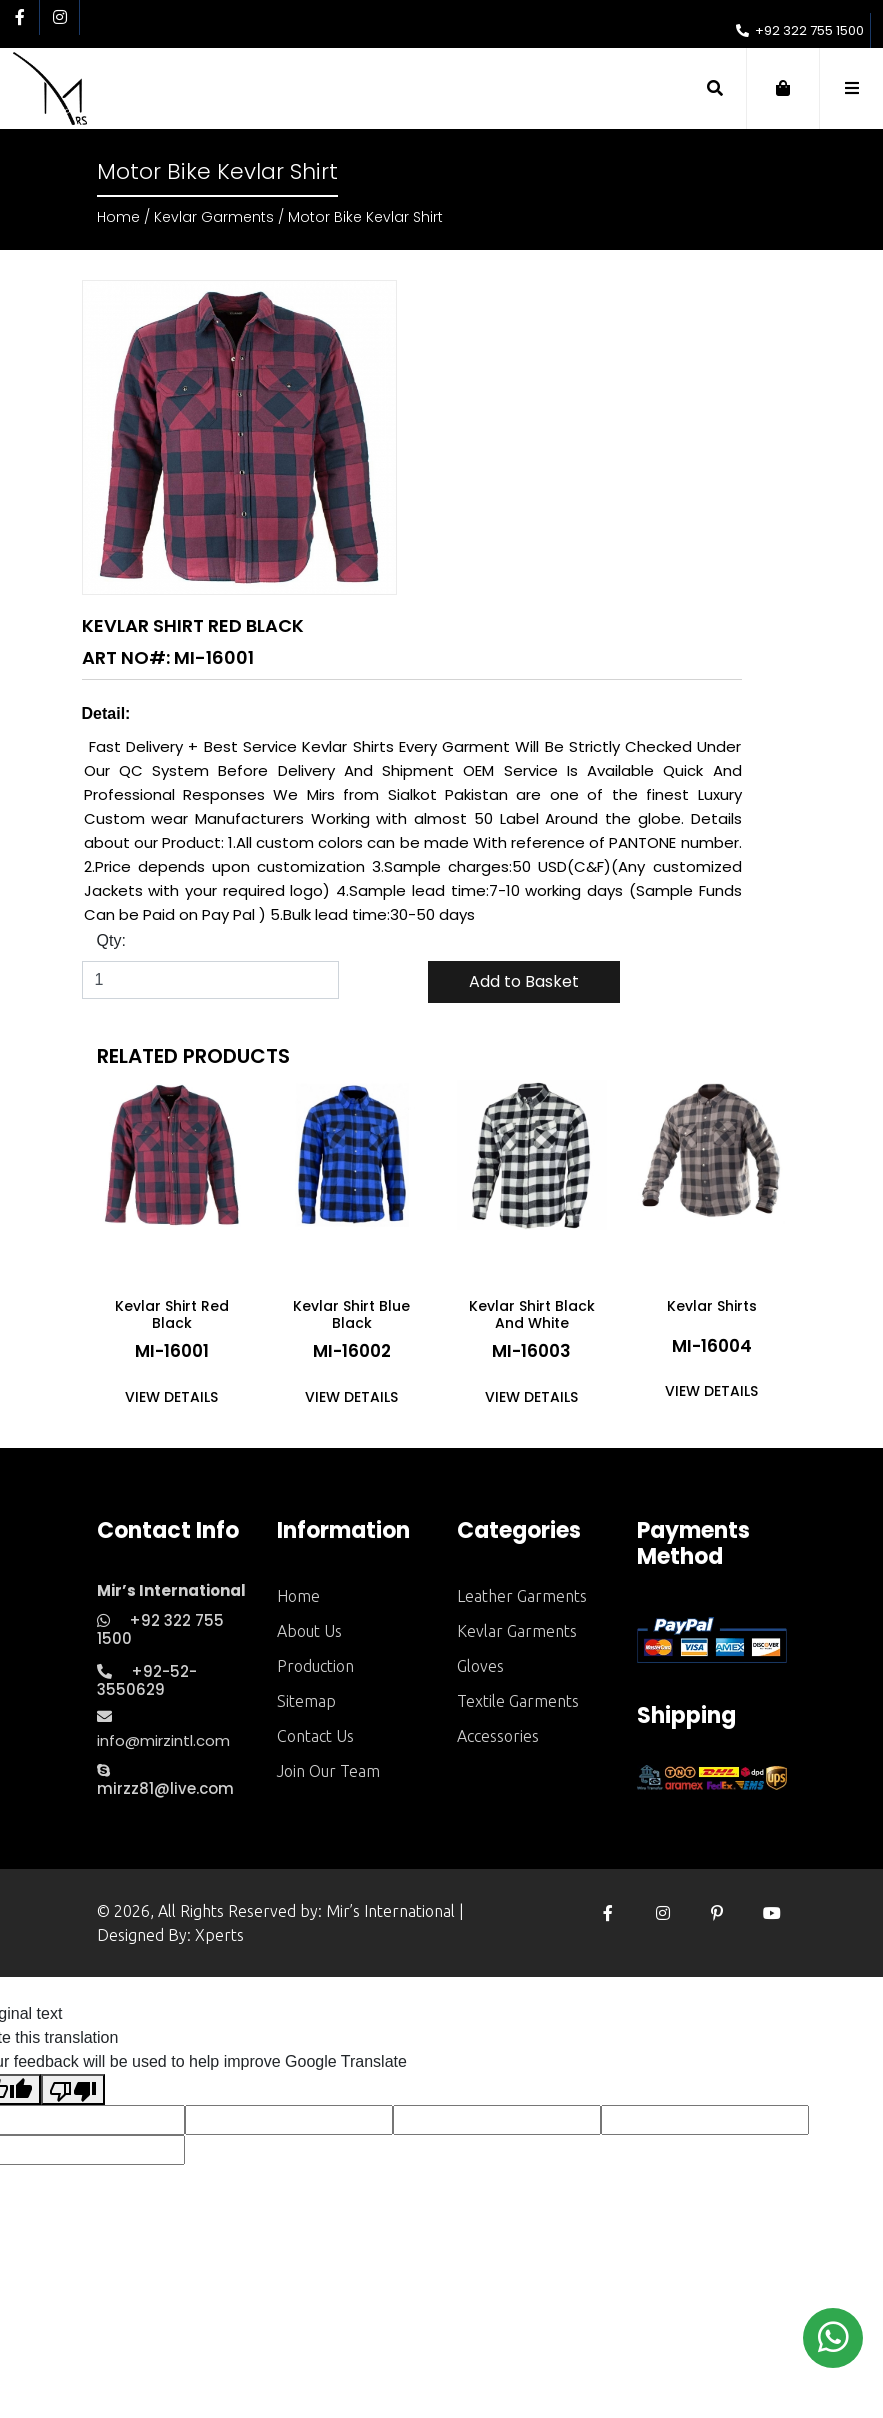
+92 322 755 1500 (800, 30)
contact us (315, 1736)
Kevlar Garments (214, 217)
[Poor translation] (73, 2089)
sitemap (306, 1701)
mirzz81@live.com (165, 1781)
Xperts (219, 1935)
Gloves (480, 1666)
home (298, 1596)
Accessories (498, 1736)
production (315, 1666)
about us (309, 1631)
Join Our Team (328, 1771)
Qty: (111, 940)
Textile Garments (518, 1701)
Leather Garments (522, 1596)
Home (118, 217)
